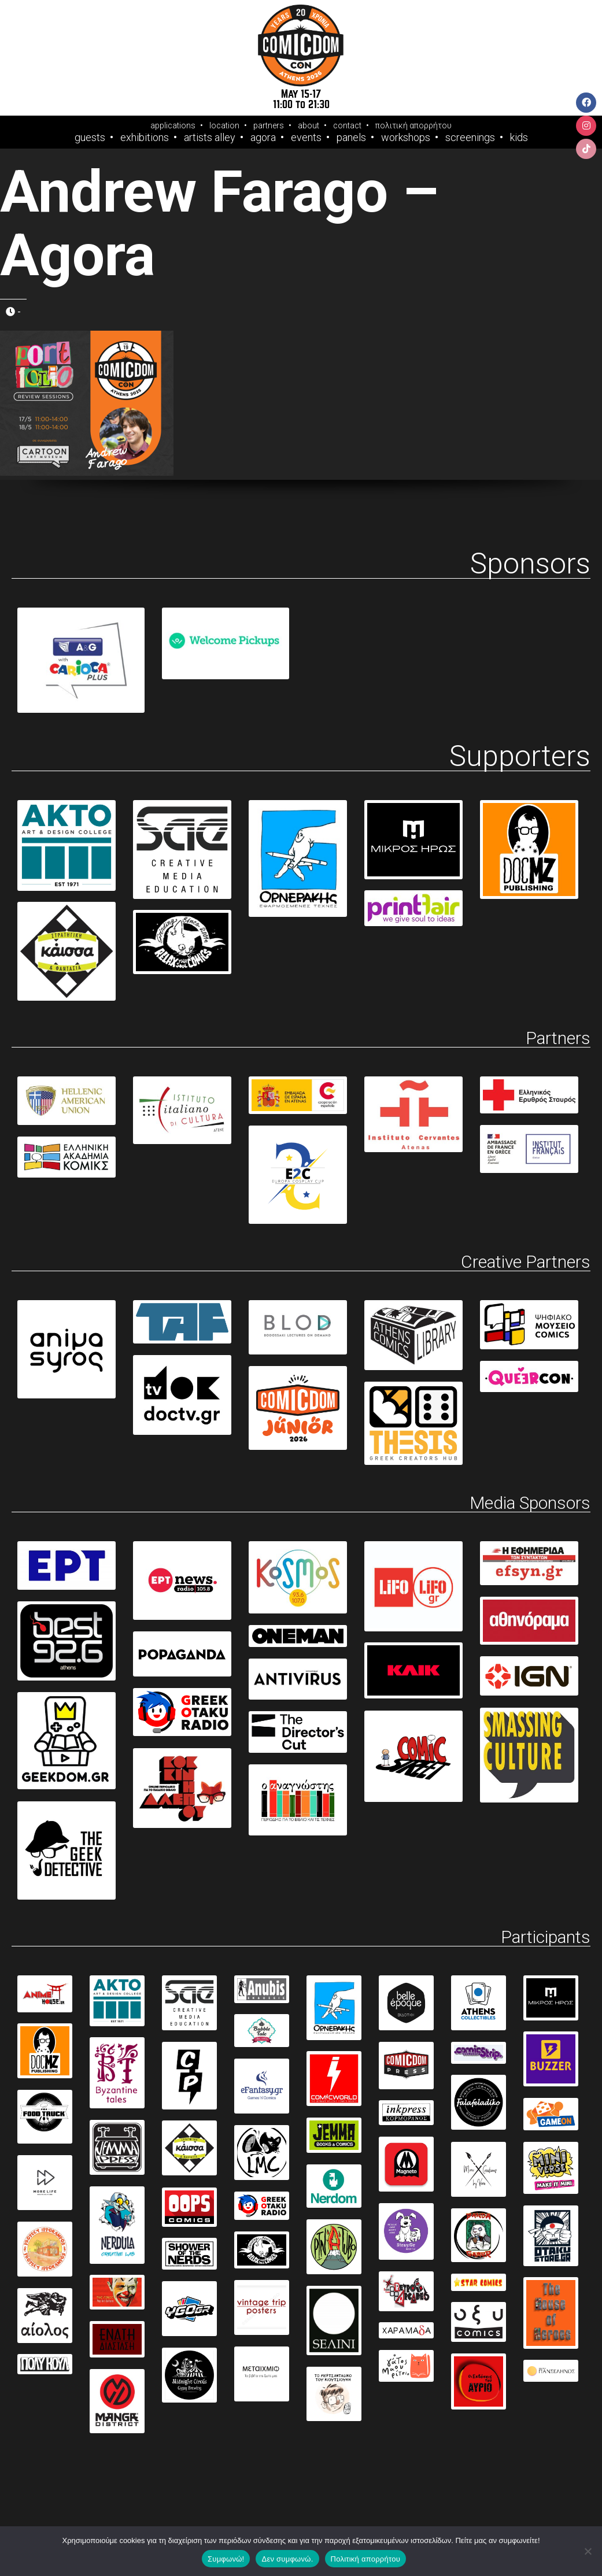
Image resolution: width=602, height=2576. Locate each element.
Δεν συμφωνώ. (287, 2559)
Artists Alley (209, 137)
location (224, 125)
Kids (519, 137)
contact (347, 125)
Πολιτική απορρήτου (365, 2559)
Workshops (405, 137)
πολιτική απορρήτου (413, 125)
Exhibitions (144, 137)
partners (268, 125)
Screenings (470, 137)
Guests (90, 137)
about (308, 125)
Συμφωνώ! (226, 2559)
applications (172, 125)
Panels (351, 137)
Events (306, 137)
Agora (263, 137)
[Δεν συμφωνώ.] (587, 2551)
